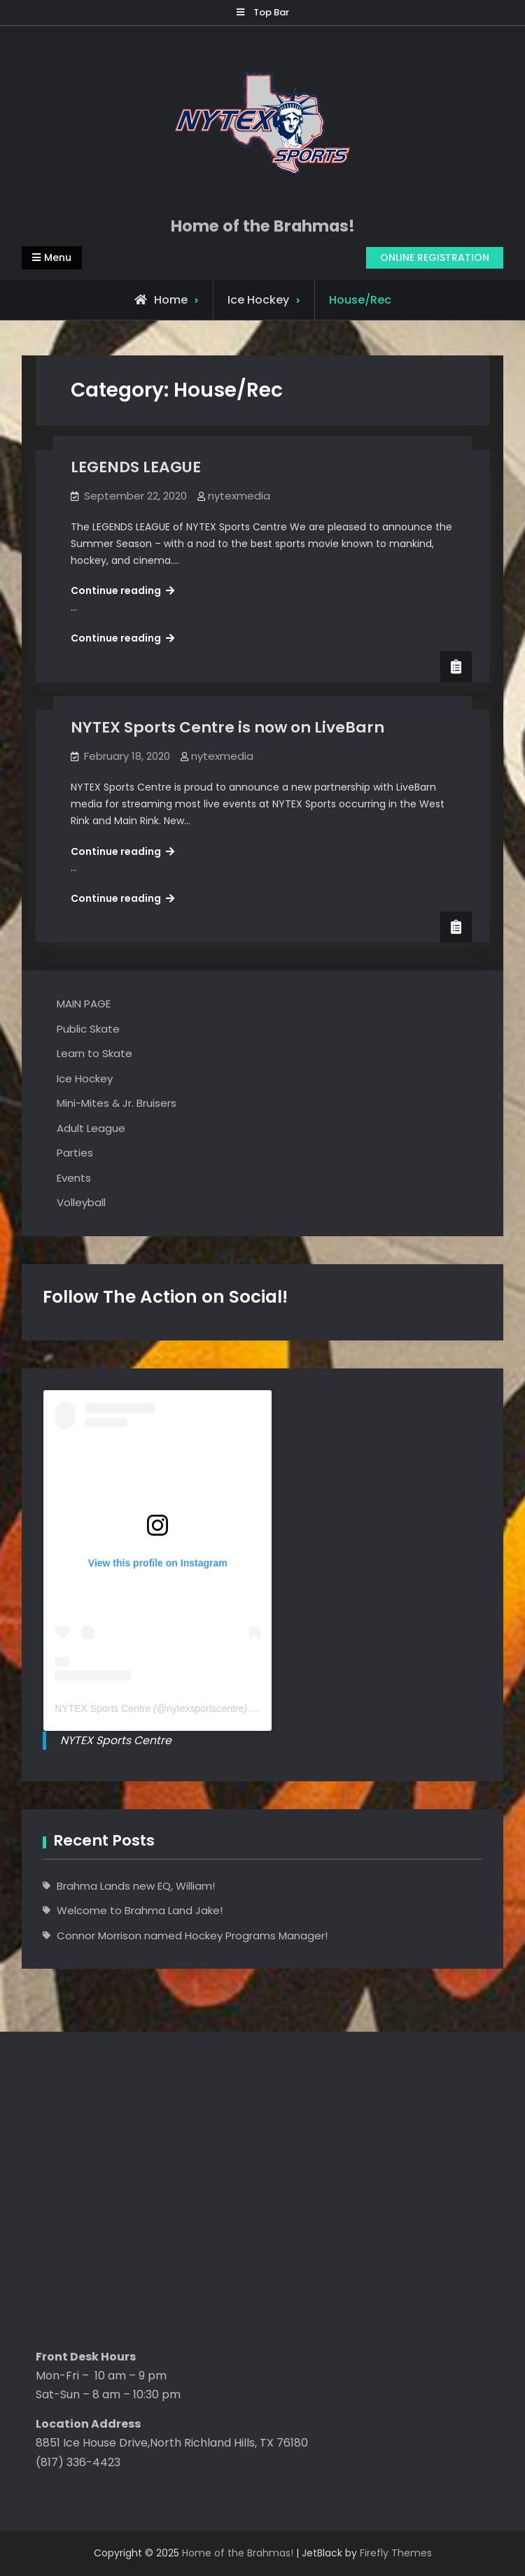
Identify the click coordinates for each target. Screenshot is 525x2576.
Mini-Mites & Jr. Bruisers (116, 1103)
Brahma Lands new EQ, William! (136, 1885)
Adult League (91, 1128)
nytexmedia (239, 495)
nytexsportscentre (205, 1708)
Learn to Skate (94, 1053)
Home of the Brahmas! (263, 226)
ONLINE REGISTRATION (434, 257)
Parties (75, 1152)
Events (74, 1177)
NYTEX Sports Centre (102, 1708)
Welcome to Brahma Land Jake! (140, 1910)
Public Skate (88, 1028)
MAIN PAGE (84, 1003)
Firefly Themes (396, 2553)
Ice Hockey (258, 300)
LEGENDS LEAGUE (136, 467)
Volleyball (81, 1202)
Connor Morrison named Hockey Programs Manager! (192, 1935)
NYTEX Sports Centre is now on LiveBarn (227, 727)
